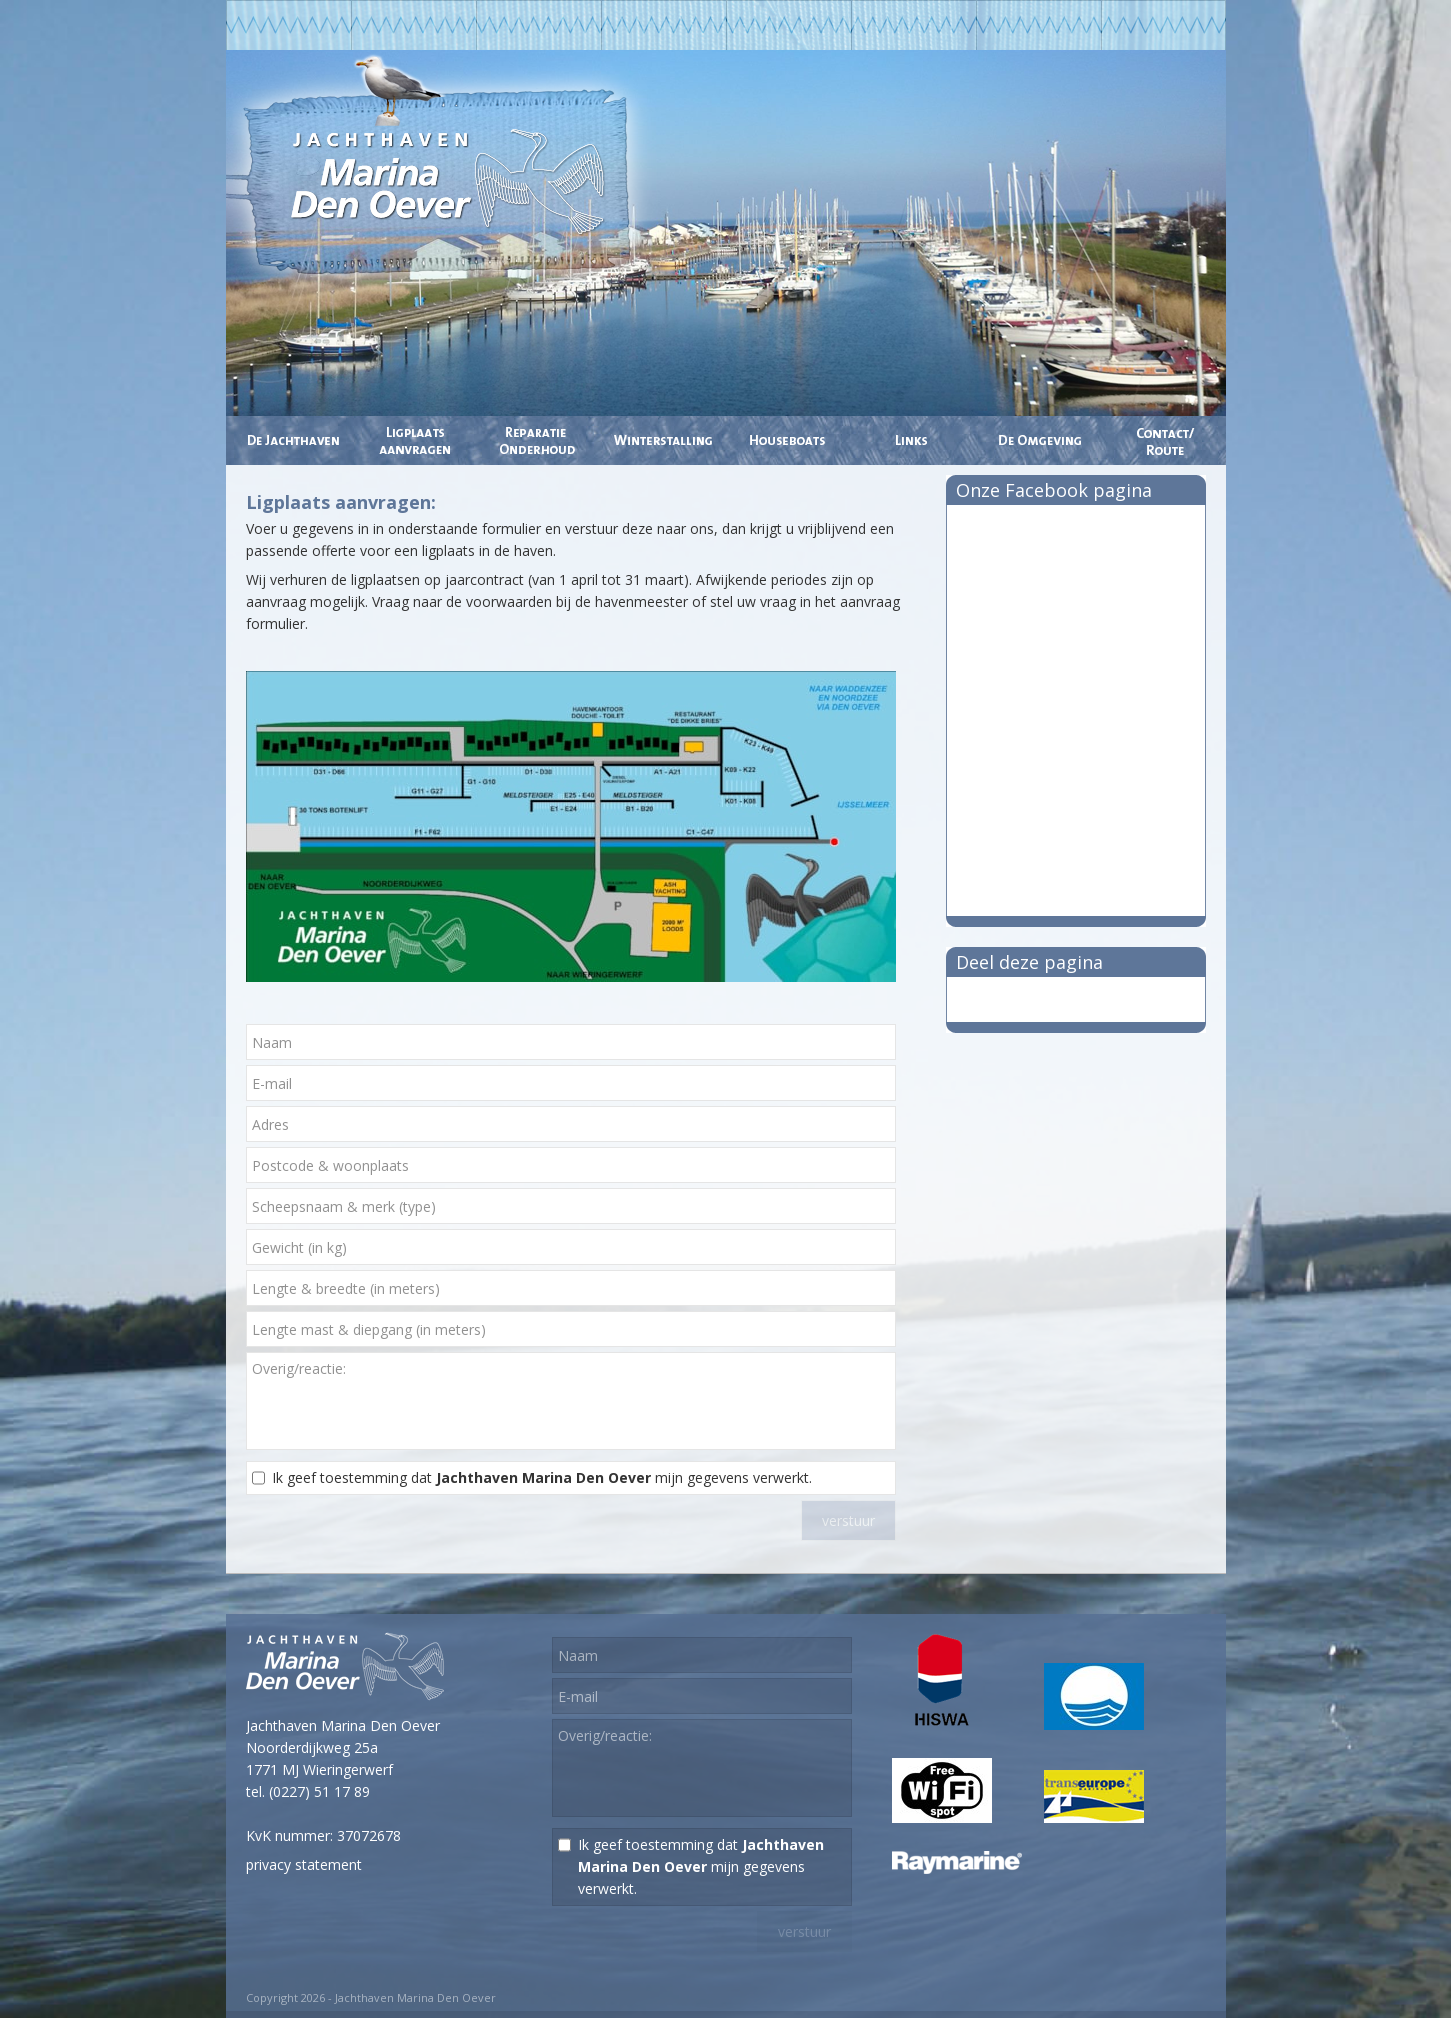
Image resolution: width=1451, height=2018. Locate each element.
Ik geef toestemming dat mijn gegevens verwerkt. (542, 1477)
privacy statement (304, 1864)
